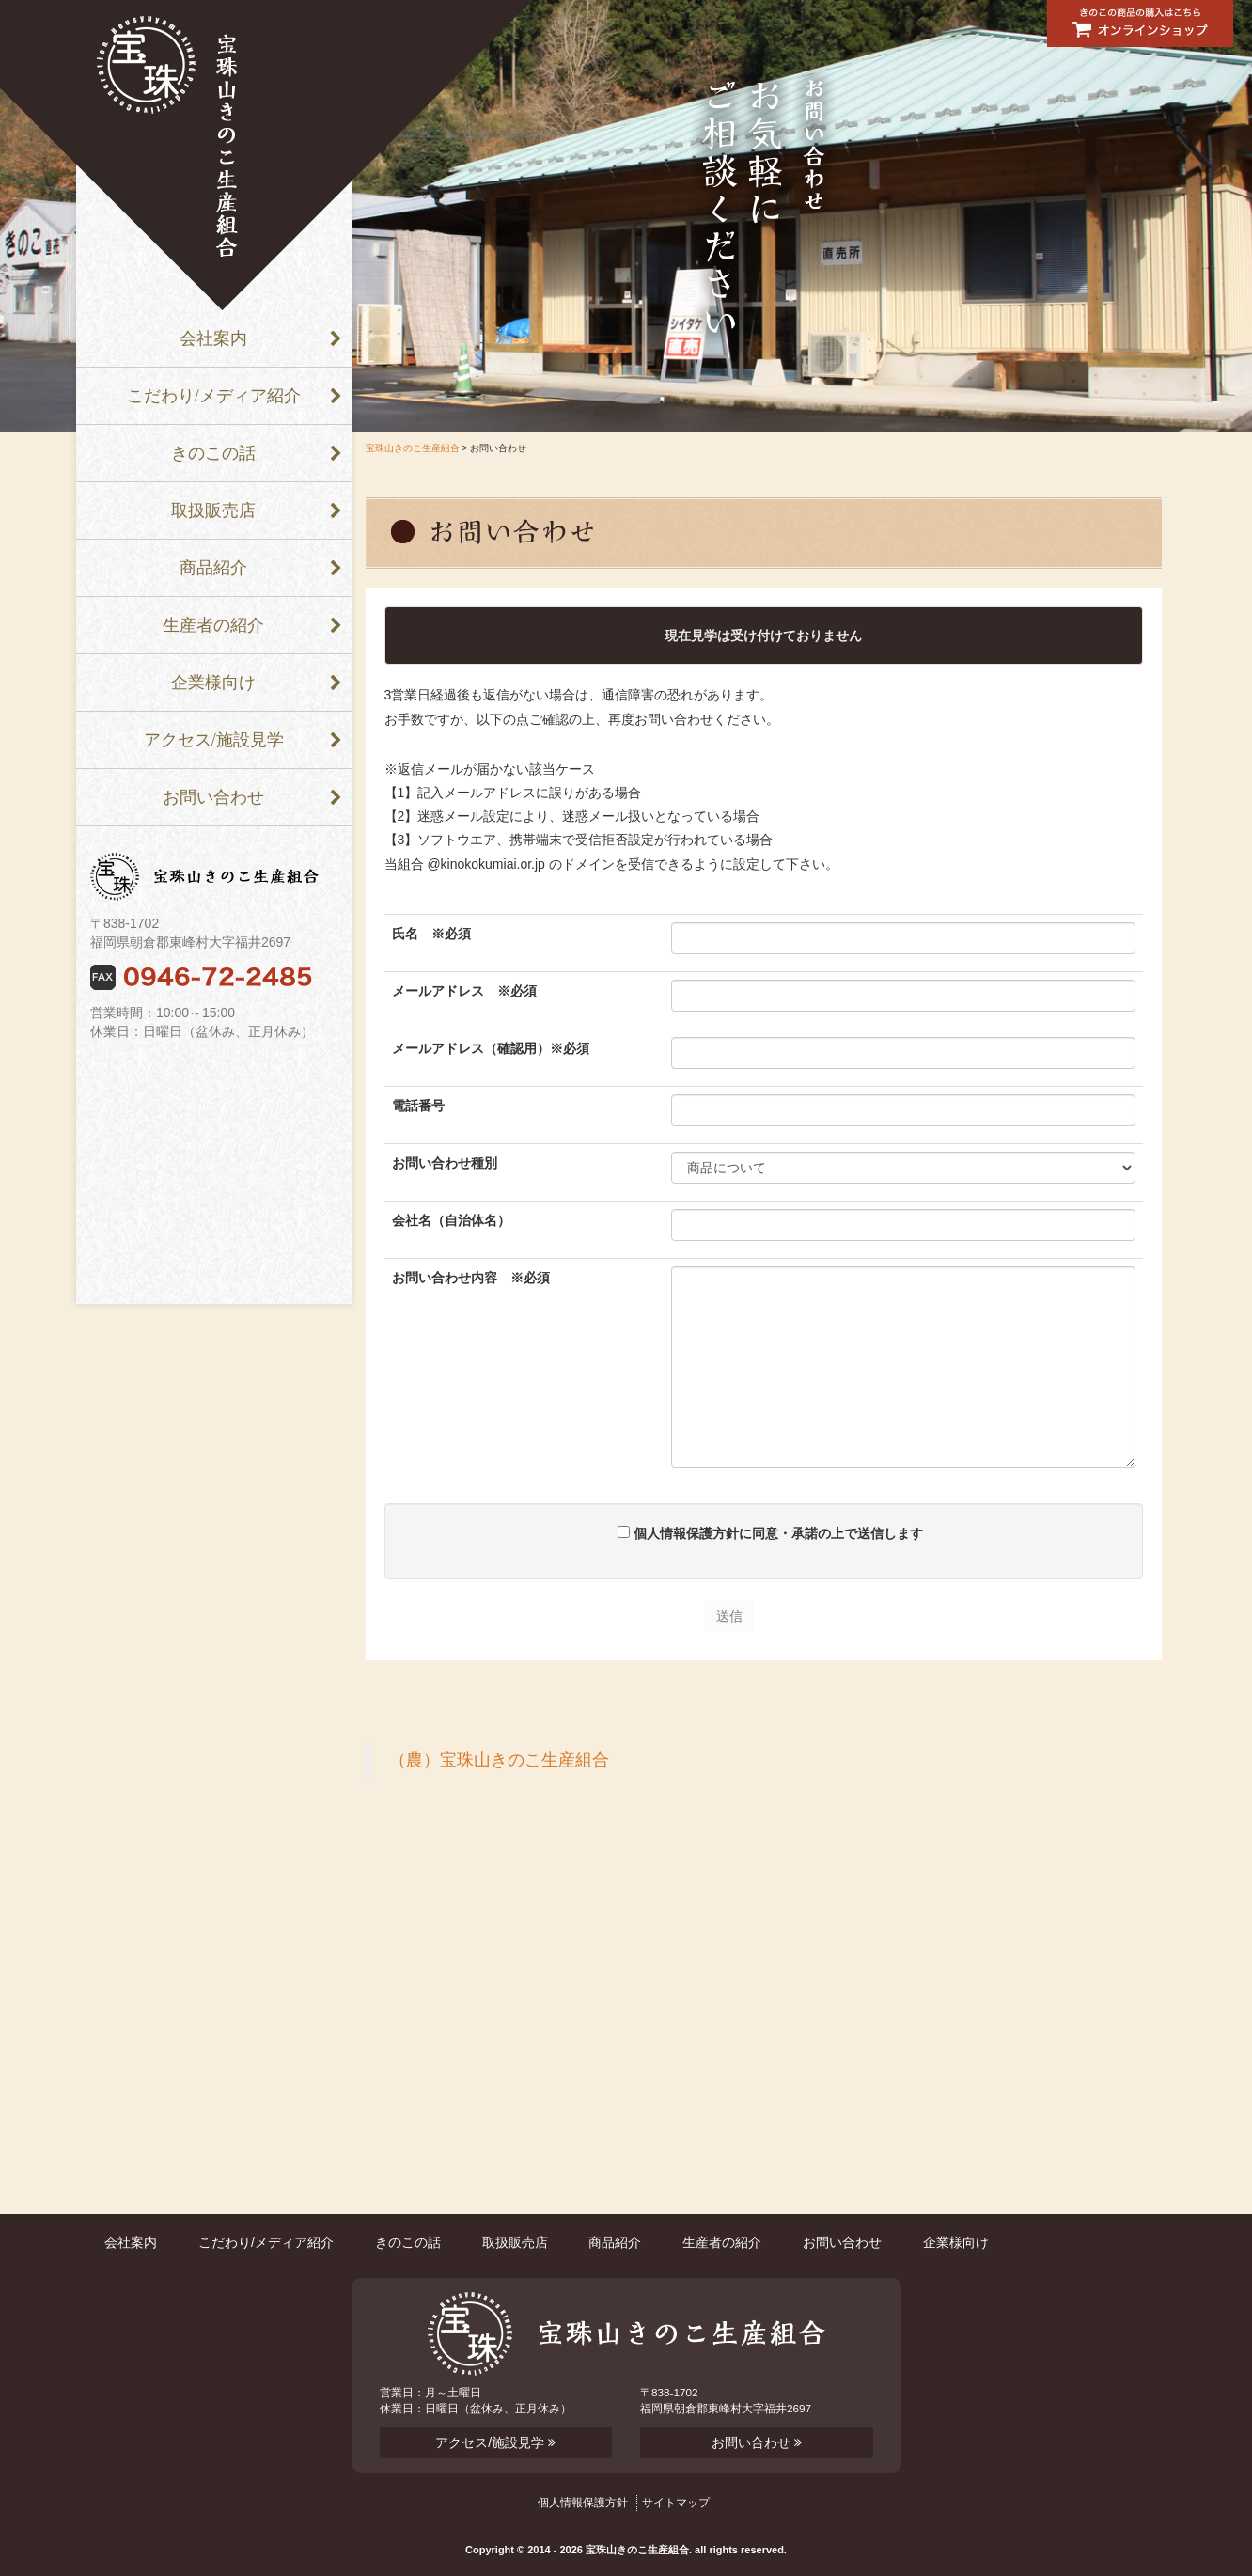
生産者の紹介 (213, 625)
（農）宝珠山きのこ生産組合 (499, 1760)
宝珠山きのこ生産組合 (413, 448)
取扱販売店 (213, 510)
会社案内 (213, 338)
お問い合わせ (213, 797)
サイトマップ (676, 2502)
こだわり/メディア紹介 (214, 395)
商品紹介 (213, 567)
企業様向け (213, 682)
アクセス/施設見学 (214, 739)
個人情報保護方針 (583, 2502)
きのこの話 (213, 453)
